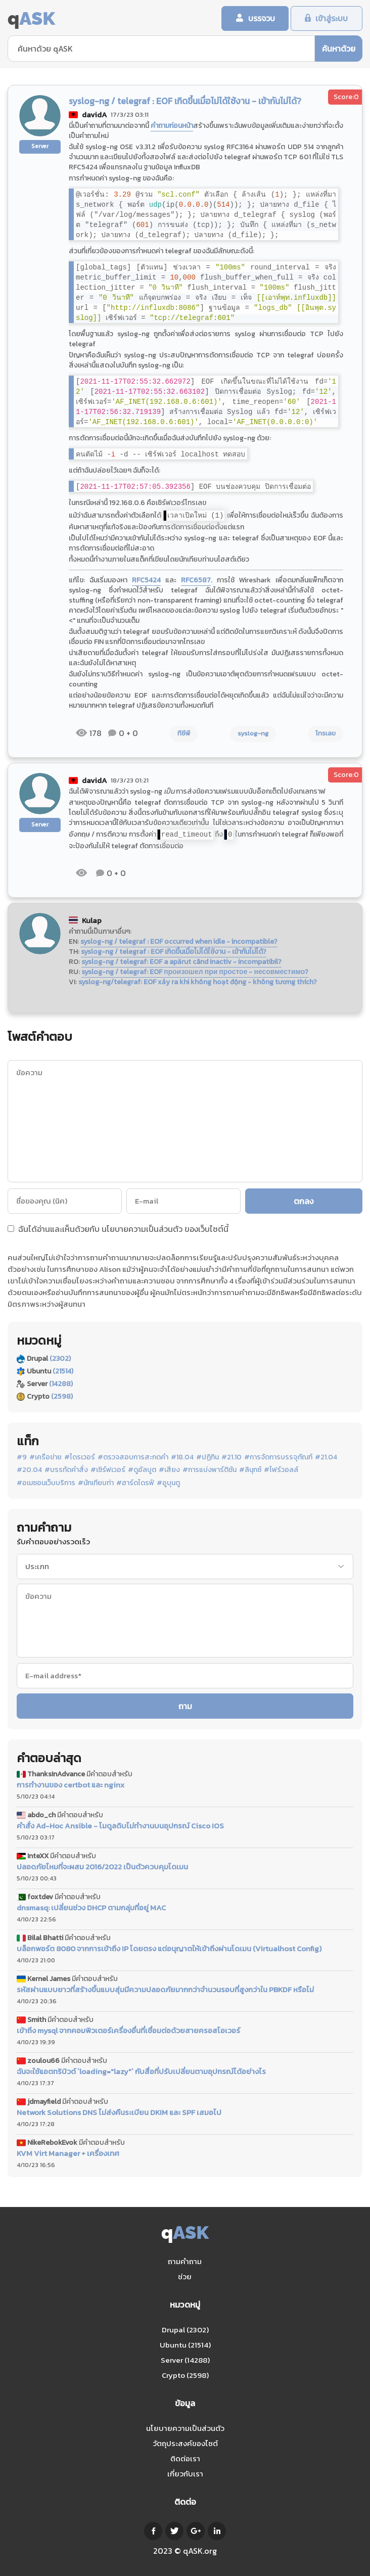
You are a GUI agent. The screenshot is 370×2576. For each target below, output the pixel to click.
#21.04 (326, 1458)
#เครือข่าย (45, 1458)
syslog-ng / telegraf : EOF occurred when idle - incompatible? (179, 942)
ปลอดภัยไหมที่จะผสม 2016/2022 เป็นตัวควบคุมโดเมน (102, 1867)
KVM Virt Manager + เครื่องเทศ (68, 2154)
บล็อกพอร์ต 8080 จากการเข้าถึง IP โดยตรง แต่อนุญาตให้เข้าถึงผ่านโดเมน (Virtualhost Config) (169, 1949)
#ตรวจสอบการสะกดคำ (133, 1458)
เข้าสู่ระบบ (330, 19)
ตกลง (305, 1201)
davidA (94, 115)
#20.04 (29, 1470)
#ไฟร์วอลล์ (281, 1470)
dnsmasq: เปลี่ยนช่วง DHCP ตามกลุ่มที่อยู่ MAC (91, 1908)
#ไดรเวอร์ (79, 1458)
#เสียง (169, 1470)
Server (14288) (185, 2360)
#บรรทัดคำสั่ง (66, 1470)
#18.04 (182, 1458)
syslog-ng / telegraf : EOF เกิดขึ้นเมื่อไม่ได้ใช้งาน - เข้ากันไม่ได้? (173, 952)
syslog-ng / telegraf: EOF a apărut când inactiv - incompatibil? (181, 962)
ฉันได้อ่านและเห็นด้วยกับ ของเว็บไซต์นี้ (118, 1230)
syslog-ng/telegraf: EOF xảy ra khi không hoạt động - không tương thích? (197, 982)
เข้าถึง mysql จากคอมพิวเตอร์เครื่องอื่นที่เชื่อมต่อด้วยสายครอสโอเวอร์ (128, 2031)
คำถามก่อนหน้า (172, 126)
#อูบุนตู (168, 1484)
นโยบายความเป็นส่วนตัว (142, 1229)
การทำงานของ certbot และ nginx (70, 1786)
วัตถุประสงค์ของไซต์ (185, 2443)
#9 (22, 1458)
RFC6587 (196, 581)
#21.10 (231, 1458)
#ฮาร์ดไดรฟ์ (135, 1484)
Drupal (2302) (185, 2329)
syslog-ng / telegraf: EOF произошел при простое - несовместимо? (194, 972)
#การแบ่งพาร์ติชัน (209, 1470)
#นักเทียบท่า (96, 1484)
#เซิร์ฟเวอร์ (107, 1470)
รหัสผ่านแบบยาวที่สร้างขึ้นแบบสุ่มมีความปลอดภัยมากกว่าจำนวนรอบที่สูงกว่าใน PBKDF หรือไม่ (165, 1990)
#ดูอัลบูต (142, 1470)
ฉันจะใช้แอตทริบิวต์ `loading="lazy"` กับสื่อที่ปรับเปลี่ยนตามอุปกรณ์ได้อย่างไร (141, 2072)
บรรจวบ (256, 19)
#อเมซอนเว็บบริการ (46, 1484)
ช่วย (185, 2276)
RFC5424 (146, 581)
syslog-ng (253, 734)
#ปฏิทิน (207, 1458)
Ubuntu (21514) (185, 2345)
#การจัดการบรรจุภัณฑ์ (278, 1458)
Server (40, 147)
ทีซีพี (183, 734)
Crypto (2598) (185, 2375)
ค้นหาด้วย (338, 49)
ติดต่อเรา (185, 2458)
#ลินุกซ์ (250, 1470)
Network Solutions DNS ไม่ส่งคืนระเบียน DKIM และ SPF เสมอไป (119, 2113)
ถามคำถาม (185, 2261)
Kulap (92, 921)
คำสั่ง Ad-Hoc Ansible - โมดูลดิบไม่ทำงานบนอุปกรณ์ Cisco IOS (120, 1826)
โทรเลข (325, 734)
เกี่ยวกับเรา (185, 2473)
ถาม (185, 1707)
